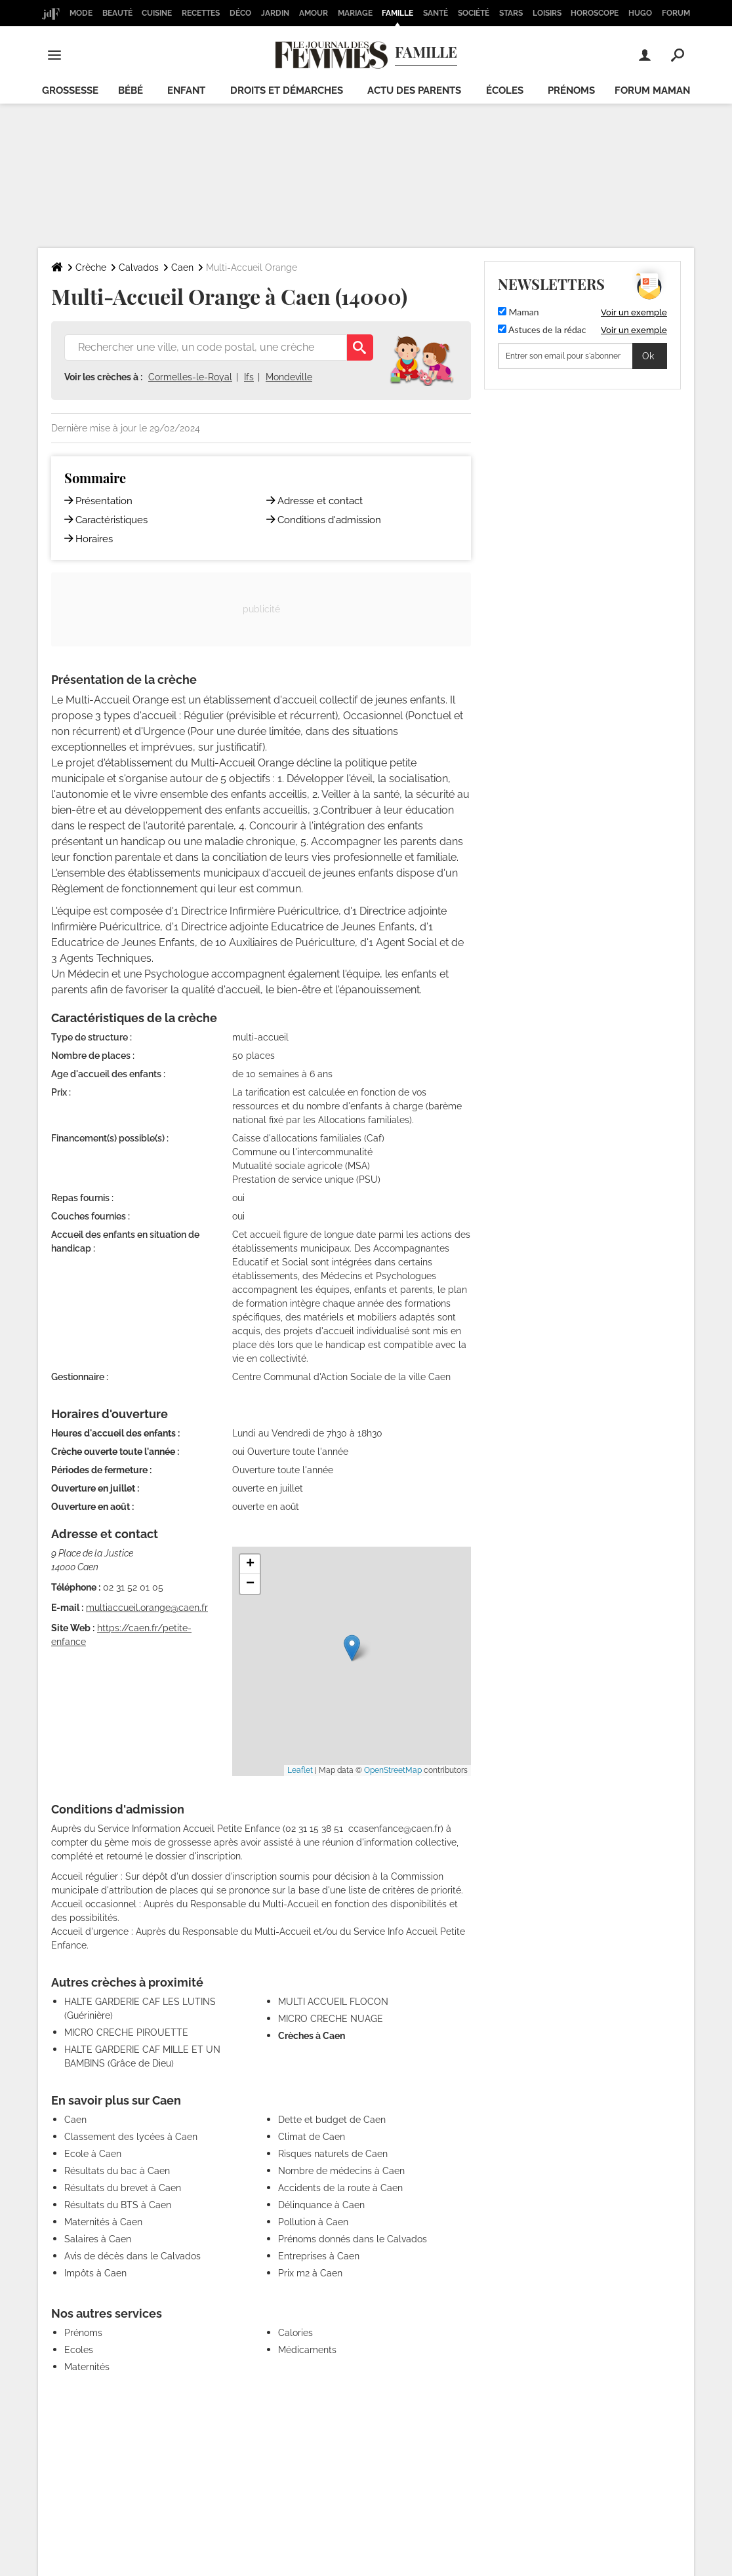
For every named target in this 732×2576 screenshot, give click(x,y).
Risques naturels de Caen (333, 2154)
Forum (676, 13)
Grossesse (70, 90)
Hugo (640, 13)
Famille (397, 13)
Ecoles (78, 2350)
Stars (511, 13)
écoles (504, 90)
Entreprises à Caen (318, 2256)
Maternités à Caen (103, 2222)
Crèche (90, 267)
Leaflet (300, 1770)
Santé (435, 13)
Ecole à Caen (92, 2154)
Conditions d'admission (329, 520)
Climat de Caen (311, 2136)
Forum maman (652, 90)
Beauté (117, 13)
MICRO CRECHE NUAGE (330, 2018)
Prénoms (571, 90)
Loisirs (547, 13)
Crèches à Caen (311, 2036)
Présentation (103, 501)
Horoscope (595, 13)
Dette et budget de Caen (332, 2119)
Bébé (130, 90)
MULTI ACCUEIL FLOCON (333, 2001)
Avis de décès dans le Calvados (132, 2256)
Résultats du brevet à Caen (122, 2188)
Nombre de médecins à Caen (341, 2171)
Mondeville (289, 377)
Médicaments (307, 2350)
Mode (81, 13)
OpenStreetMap (393, 1770)
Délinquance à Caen (321, 2205)
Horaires (94, 539)
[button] (352, 1648)
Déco (240, 13)
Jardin (275, 13)
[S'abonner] (582, 356)
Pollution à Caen (313, 2222)
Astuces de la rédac (542, 329)
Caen (182, 267)
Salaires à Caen (97, 2239)
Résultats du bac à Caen (117, 2171)
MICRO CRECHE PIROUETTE (126, 2032)
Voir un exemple (634, 312)
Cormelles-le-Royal (190, 377)
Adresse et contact (320, 501)
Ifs (249, 377)
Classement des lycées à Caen (130, 2136)
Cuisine (157, 13)
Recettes (201, 13)
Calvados (139, 267)
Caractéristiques (111, 520)
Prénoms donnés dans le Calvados (352, 2239)
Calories (295, 2333)
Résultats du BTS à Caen (117, 2205)
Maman (518, 311)
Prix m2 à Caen (310, 2273)
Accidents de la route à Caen (340, 2188)
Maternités (87, 2367)
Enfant (186, 90)
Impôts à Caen (95, 2273)
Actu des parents (414, 90)
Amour (313, 13)
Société (473, 13)
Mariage (355, 13)
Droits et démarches (286, 90)
